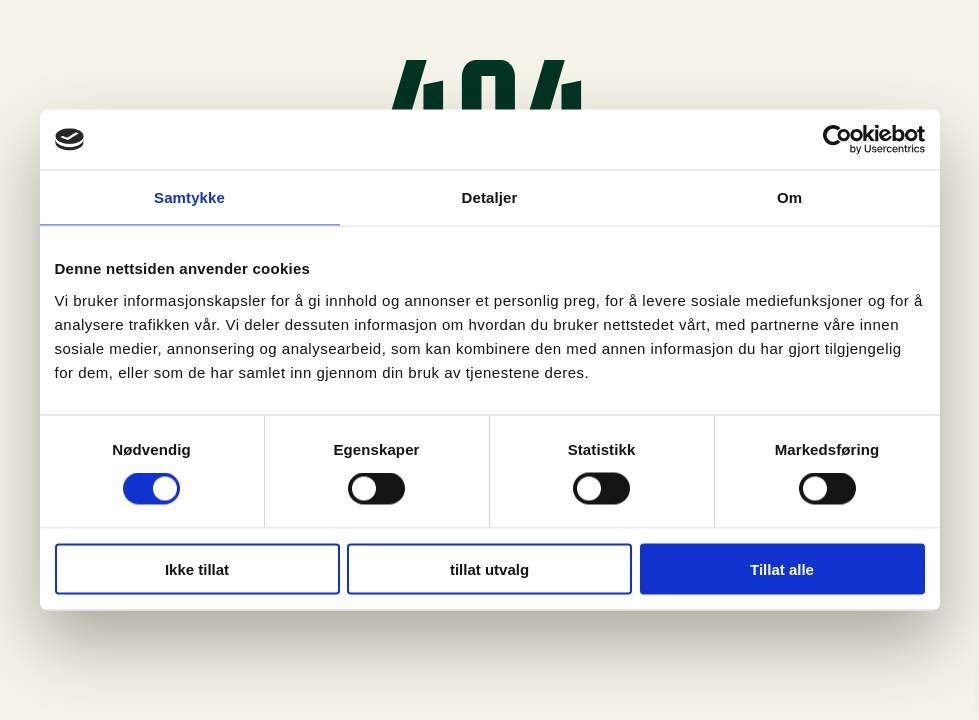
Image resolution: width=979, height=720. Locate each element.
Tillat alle (782, 568)
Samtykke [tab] (189, 197)
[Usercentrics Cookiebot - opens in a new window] (837, 140)
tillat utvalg (489, 568)
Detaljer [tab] (490, 197)
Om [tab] (789, 197)
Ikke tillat (197, 568)
